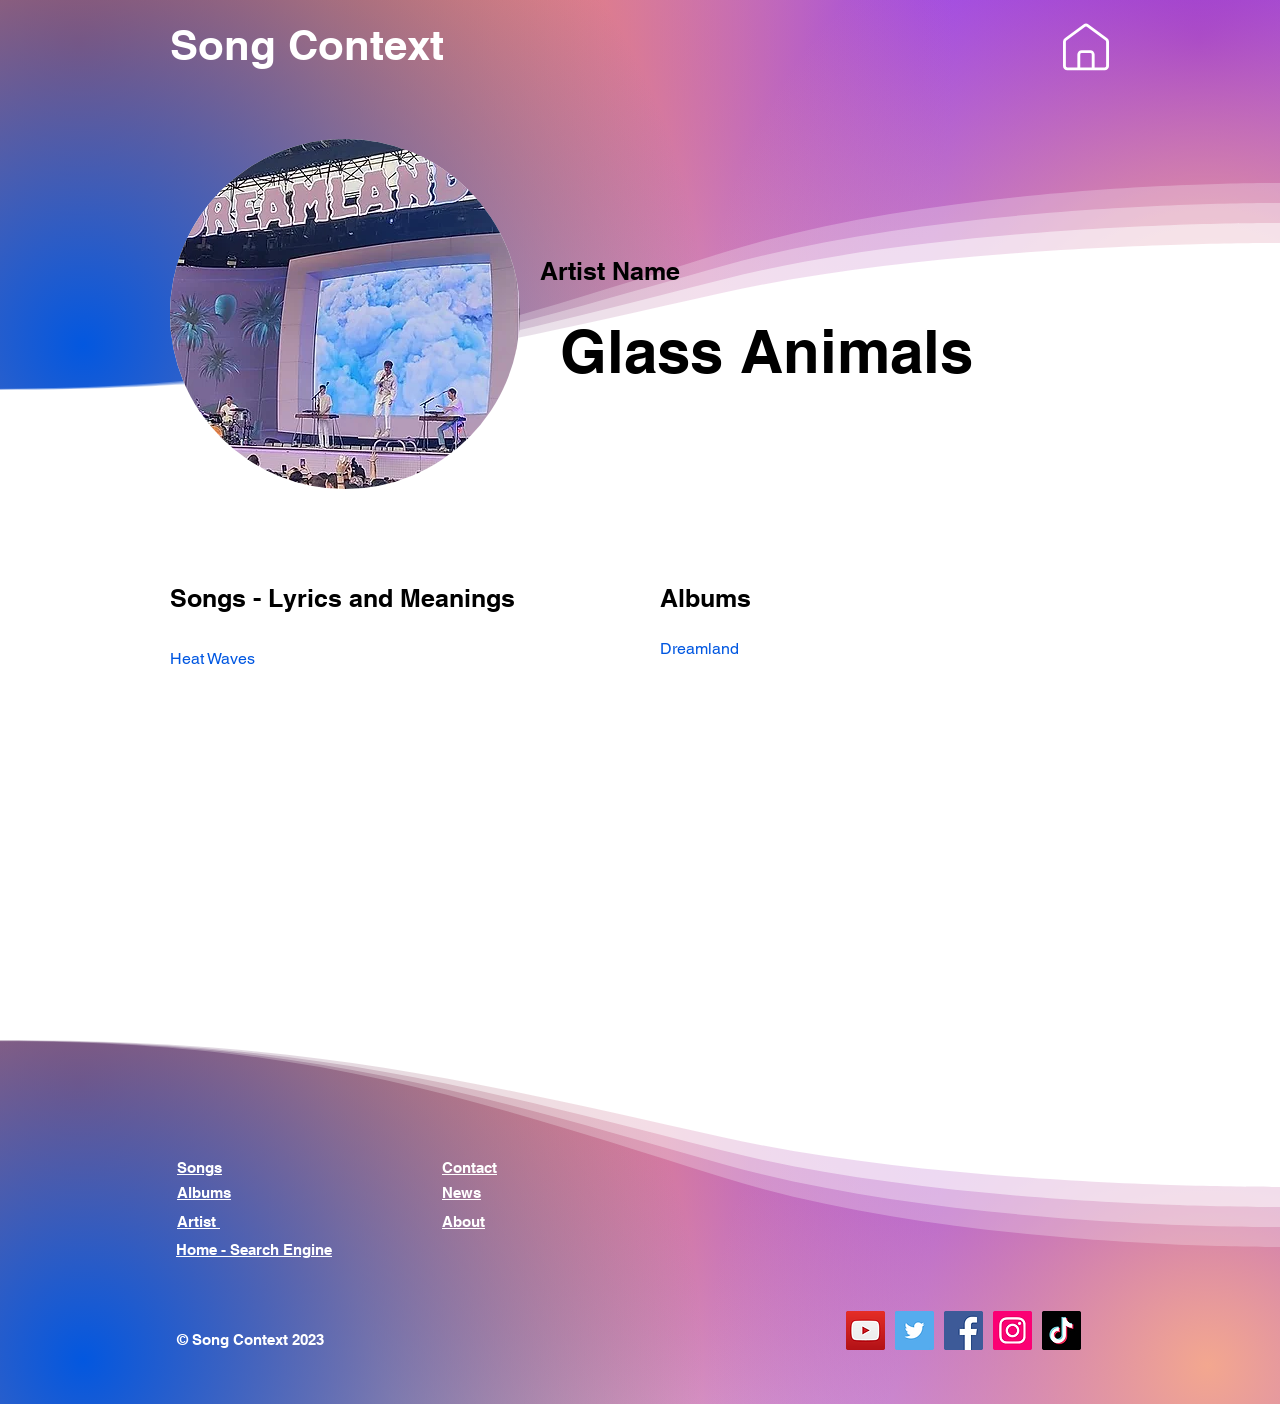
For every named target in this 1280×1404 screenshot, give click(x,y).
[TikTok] (1061, 1330)
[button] (1086, 47)
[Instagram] (1012, 1330)
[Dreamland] (885, 648)
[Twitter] (914, 1330)
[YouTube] (865, 1330)
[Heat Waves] (395, 658)
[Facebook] (963, 1330)
